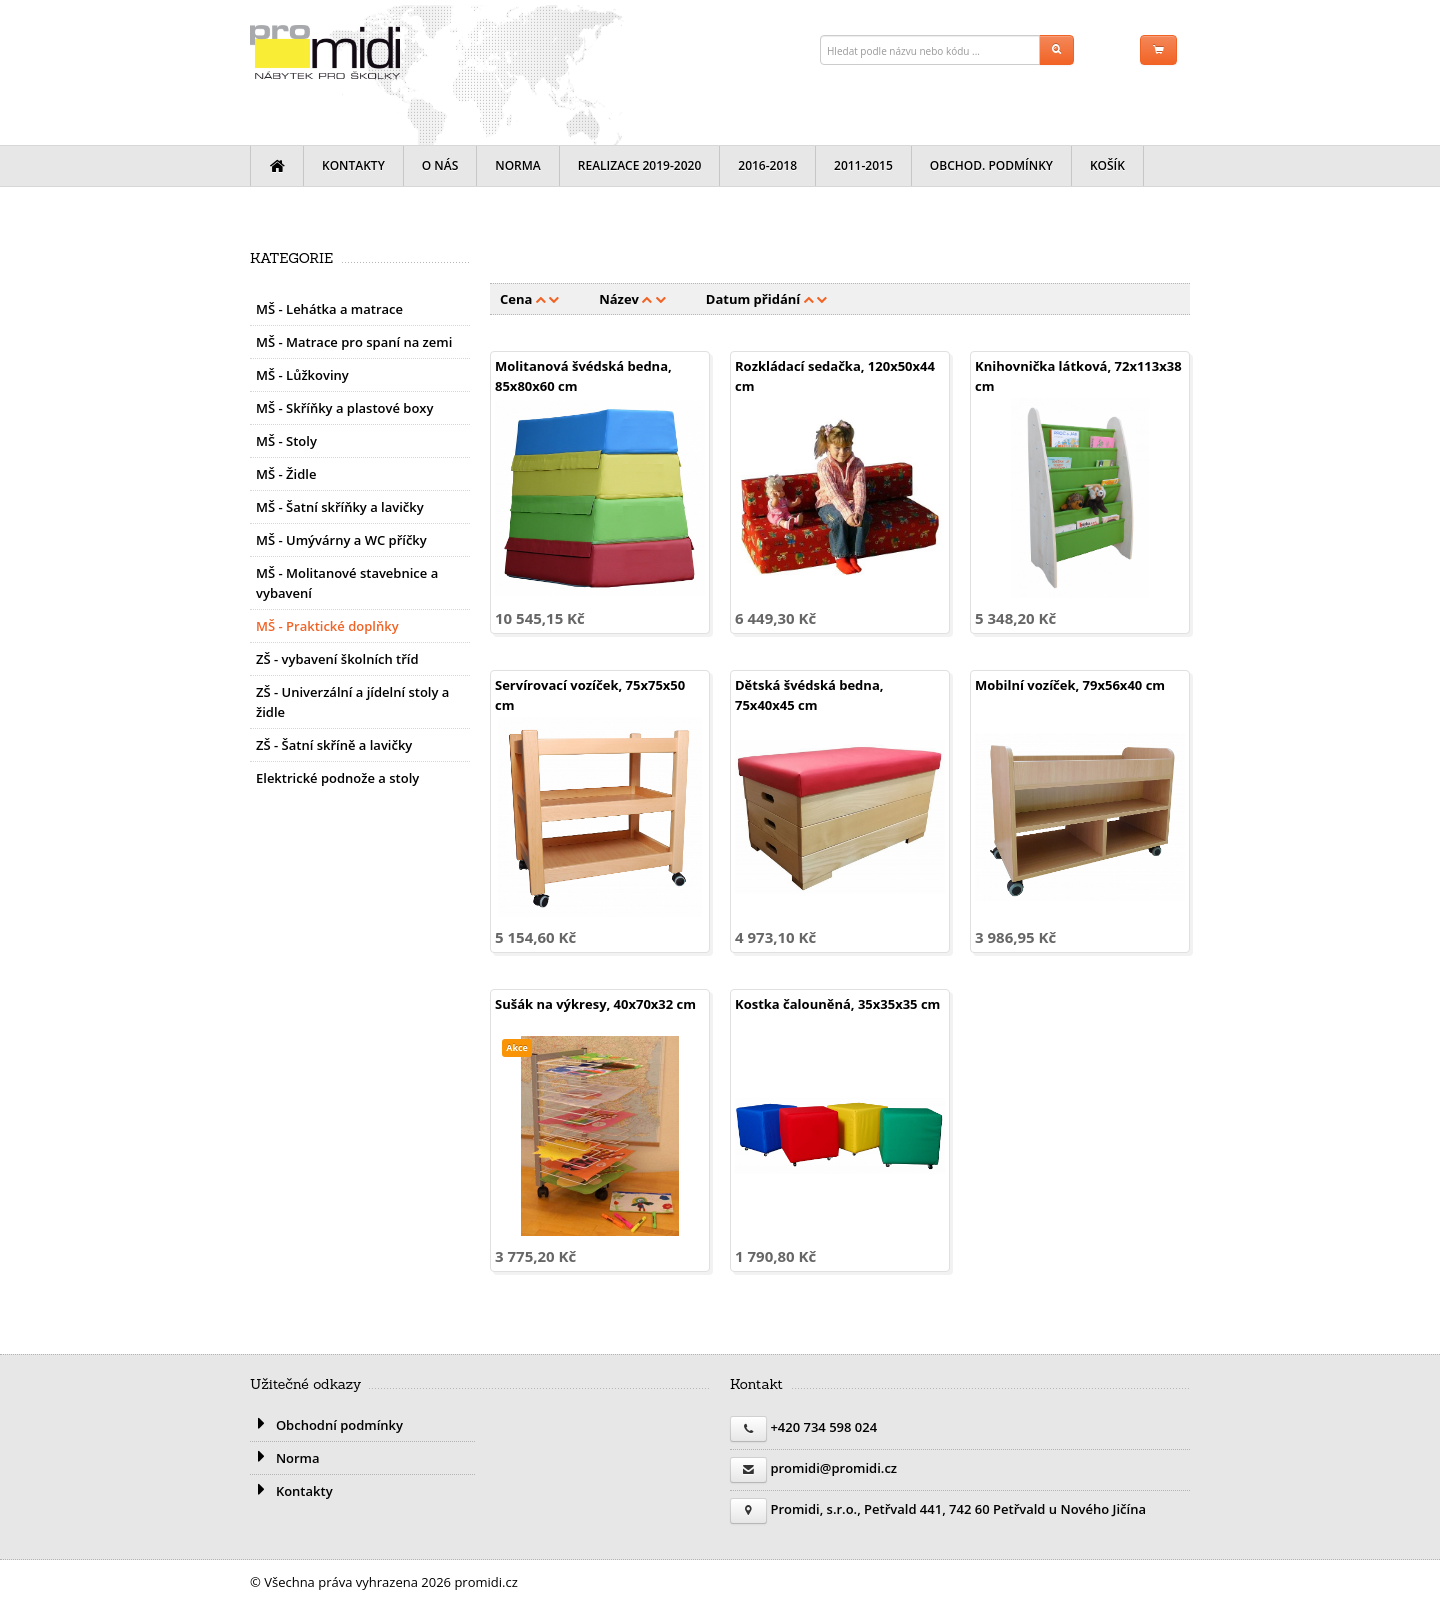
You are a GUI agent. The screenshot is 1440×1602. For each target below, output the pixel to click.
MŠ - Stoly (286, 441)
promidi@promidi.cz (833, 1468)
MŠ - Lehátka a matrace (329, 309)
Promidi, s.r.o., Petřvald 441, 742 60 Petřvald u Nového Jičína (958, 1509)
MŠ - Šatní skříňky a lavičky (340, 507)
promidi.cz (325, 52)
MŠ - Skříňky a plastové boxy (344, 408)
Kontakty (353, 165)
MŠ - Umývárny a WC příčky (341, 540)
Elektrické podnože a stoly (337, 778)
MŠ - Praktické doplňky (327, 626)
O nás (440, 165)
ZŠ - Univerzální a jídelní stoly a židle (352, 702)
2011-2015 (863, 165)
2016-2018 (767, 165)
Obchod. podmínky (991, 165)
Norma (518, 165)
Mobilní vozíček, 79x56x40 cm (1070, 685)
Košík (1107, 165)
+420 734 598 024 (823, 1427)
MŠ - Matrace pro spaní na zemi (354, 342)
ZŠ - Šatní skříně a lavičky (334, 745)
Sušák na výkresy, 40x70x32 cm (595, 1004)
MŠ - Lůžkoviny (302, 375)
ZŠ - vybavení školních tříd (337, 659)
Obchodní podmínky (326, 1425)
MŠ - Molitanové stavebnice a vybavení (347, 583)
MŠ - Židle (286, 474)
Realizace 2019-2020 (640, 165)
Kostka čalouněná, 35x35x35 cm (837, 1004)
